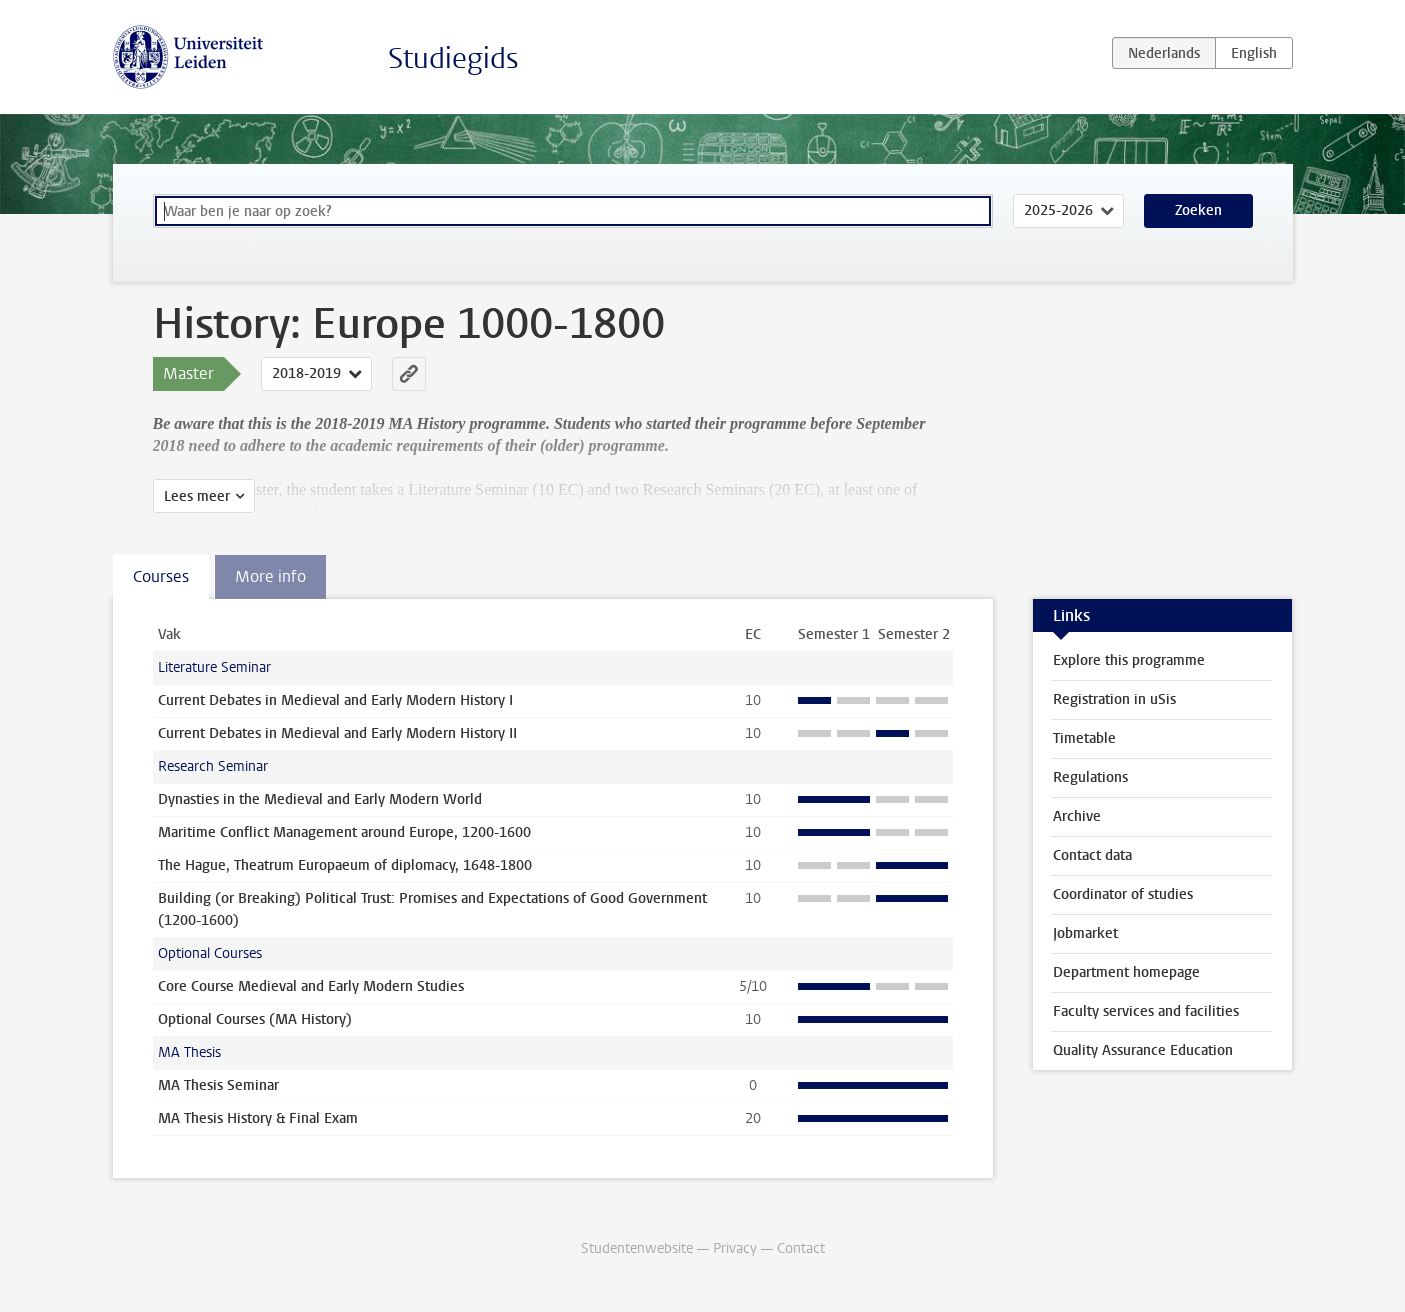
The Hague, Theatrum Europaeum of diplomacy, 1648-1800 (345, 865)
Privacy (735, 1248)
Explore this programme (1129, 660)
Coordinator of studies (1123, 894)
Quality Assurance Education (1143, 1050)
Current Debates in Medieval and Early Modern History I (335, 700)
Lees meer (197, 496)
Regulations (1090, 777)
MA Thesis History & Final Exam (258, 1118)
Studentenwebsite (637, 1248)
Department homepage (1126, 972)
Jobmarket (1085, 933)
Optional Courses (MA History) (255, 1019)
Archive (1077, 816)
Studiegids (453, 58)
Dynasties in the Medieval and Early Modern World (320, 799)
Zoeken (1198, 210)
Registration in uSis (1114, 699)
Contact (801, 1248)
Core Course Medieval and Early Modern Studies (311, 986)
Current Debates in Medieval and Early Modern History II (337, 733)
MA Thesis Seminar (218, 1085)
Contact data (1092, 855)
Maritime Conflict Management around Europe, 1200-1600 (344, 832)
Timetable (1084, 738)
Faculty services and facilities (1146, 1011)
